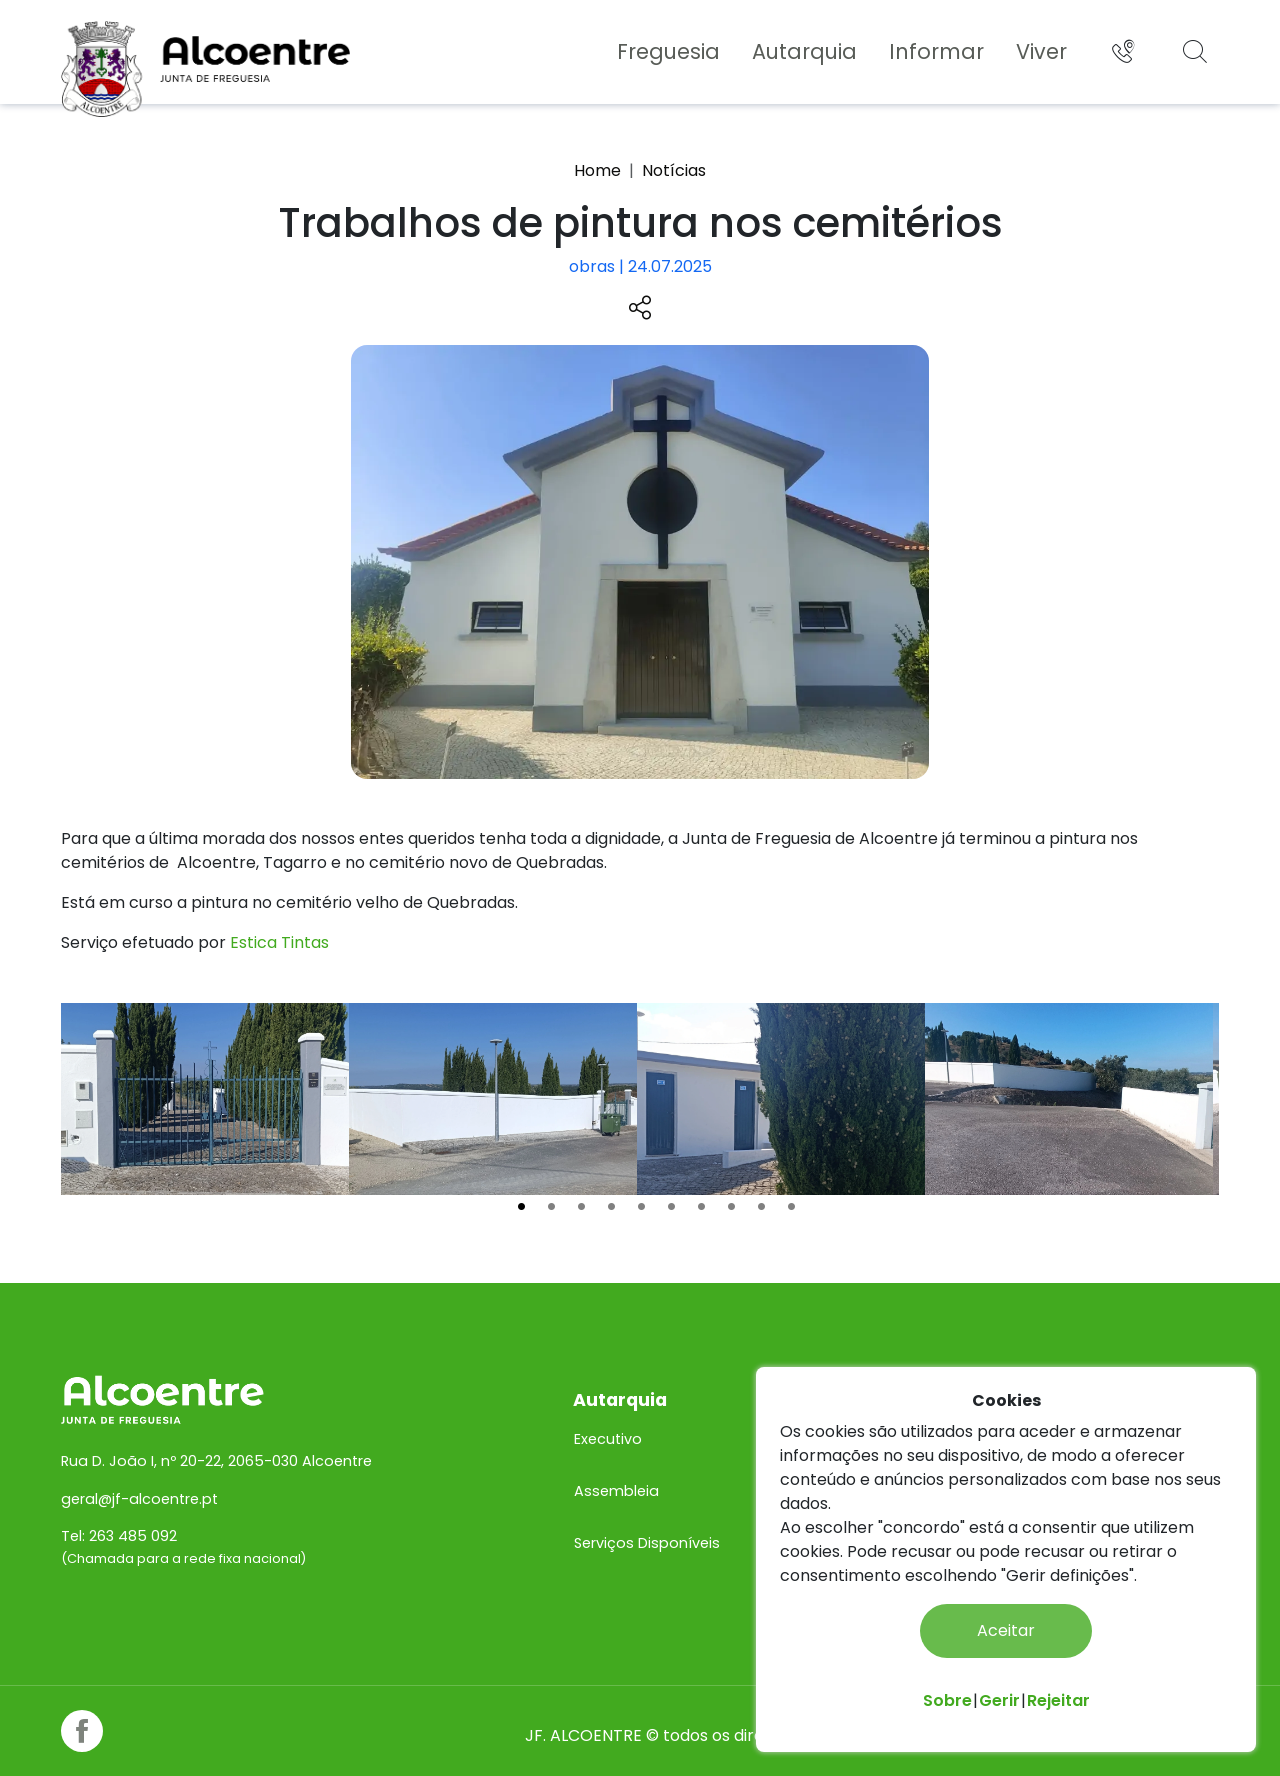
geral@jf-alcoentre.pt (142, 1481)
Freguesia (665, 51)
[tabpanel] (208, 1097)
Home (597, 170)
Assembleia (617, 1473)
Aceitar (1006, 1630)
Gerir (999, 1700)
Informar (933, 51)
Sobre (947, 1700)
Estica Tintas (282, 940)
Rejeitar (1058, 1700)
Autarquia (801, 51)
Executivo (609, 1421)
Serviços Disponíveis (648, 1525)
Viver (1038, 51)
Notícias (674, 170)
